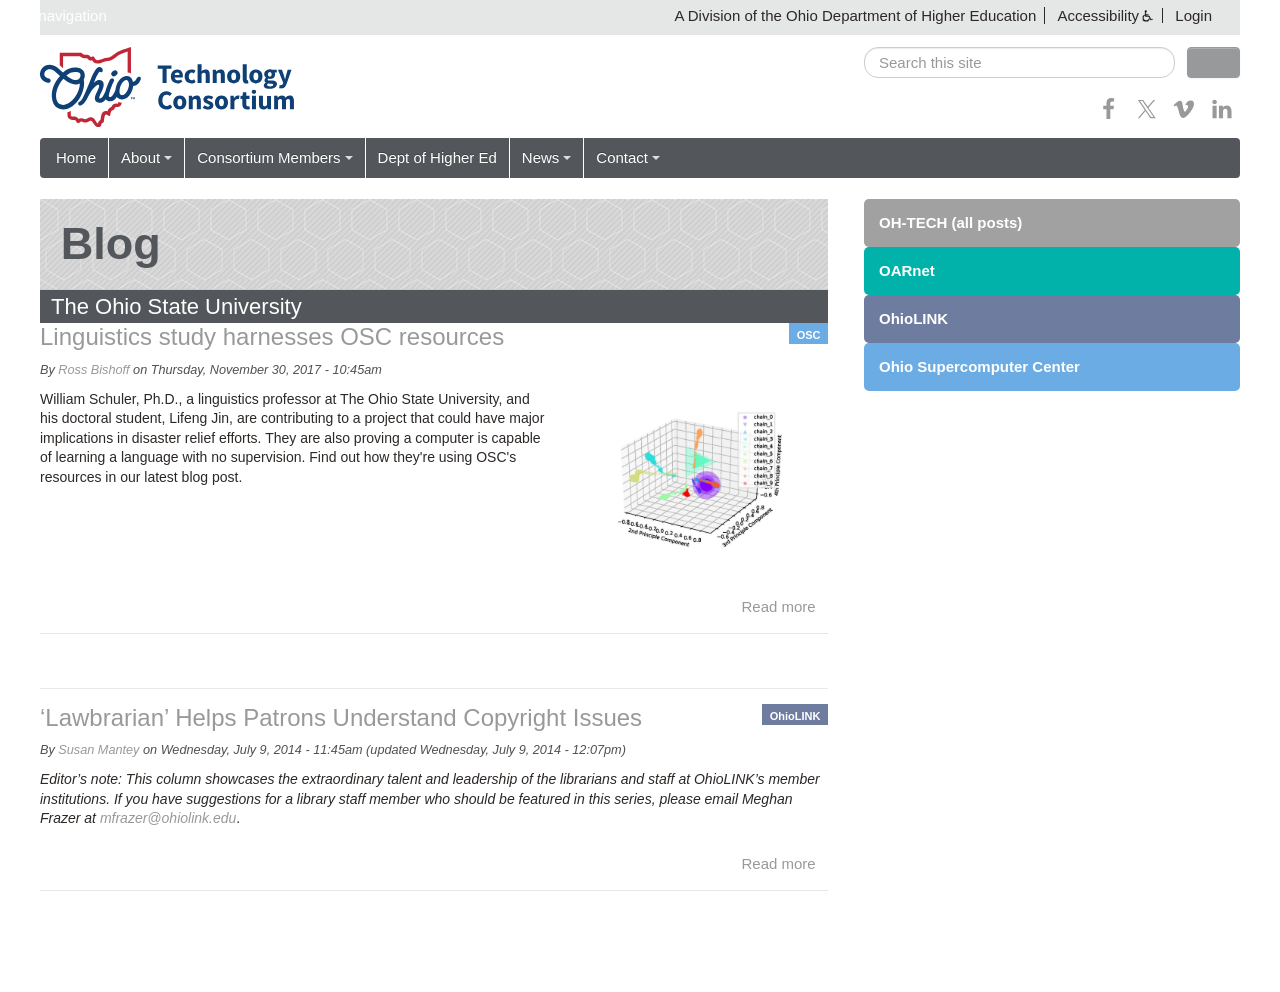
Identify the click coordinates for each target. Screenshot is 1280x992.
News (547, 157)
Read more (779, 606)
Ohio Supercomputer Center (979, 366)
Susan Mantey (98, 750)
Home (76, 157)
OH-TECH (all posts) (950, 222)
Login (1193, 15)
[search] (1019, 62)
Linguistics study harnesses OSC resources (272, 336)
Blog (111, 243)
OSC (809, 335)
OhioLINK (795, 716)
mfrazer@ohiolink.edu (168, 818)
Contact (628, 157)
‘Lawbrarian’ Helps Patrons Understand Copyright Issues (341, 717)
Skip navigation (56, 15)
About (146, 157)
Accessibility (1098, 15)
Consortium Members (274, 157)
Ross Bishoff (93, 370)
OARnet (907, 270)
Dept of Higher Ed (437, 157)
